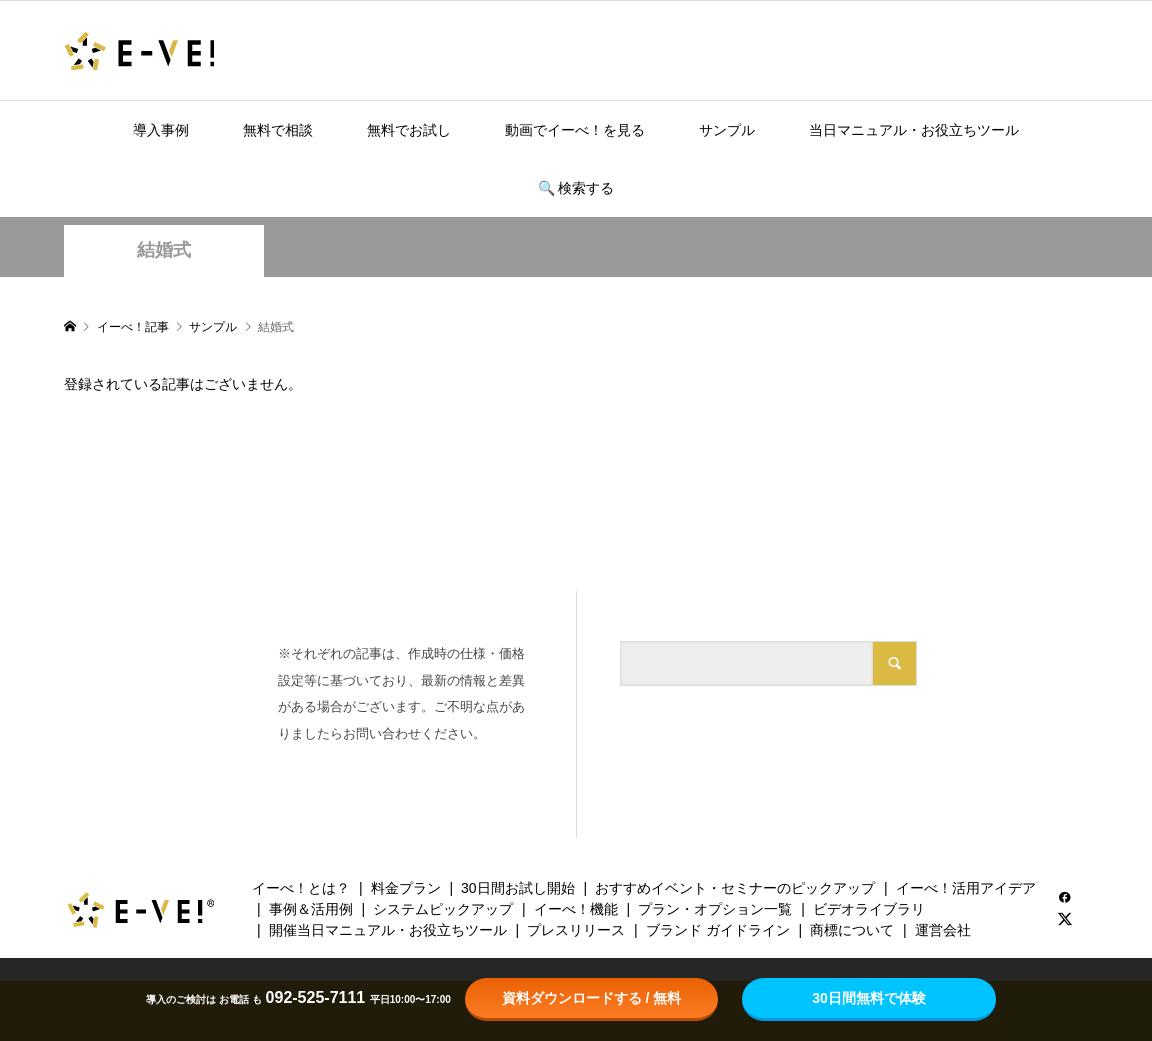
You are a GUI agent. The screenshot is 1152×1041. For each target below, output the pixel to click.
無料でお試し (409, 130)
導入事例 (161, 130)
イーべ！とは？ (301, 888)
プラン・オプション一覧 (715, 909)
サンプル (727, 130)
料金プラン (406, 888)
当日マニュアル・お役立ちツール (914, 130)
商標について (852, 930)
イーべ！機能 (576, 909)
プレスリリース (576, 930)
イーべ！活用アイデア (966, 888)
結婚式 (164, 250)
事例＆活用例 (311, 909)
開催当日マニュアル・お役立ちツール (388, 930)
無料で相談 (278, 130)
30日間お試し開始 (518, 888)
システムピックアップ (443, 909)
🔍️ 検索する (576, 188)
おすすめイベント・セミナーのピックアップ (735, 888)
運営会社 (943, 930)
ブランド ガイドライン (718, 930)
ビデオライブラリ (869, 909)
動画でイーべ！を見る (575, 130)
